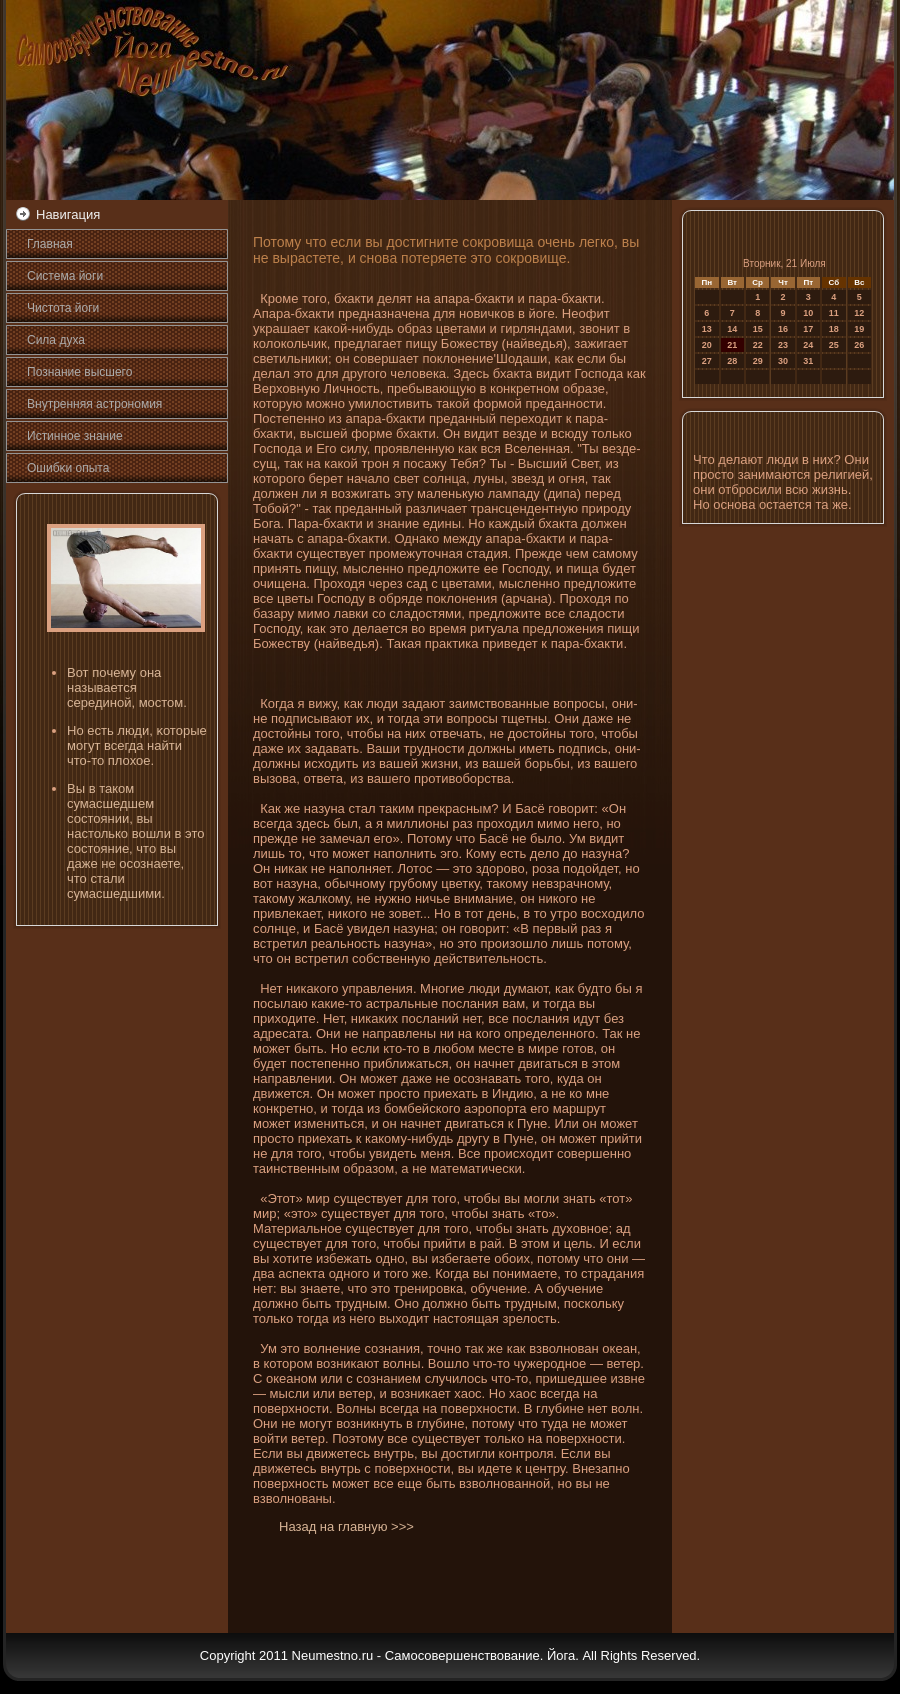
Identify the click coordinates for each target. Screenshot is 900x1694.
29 (758, 361)
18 (834, 329)
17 (808, 329)
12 (859, 313)
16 (783, 329)
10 (808, 313)
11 (834, 313)
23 (783, 345)
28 (732, 361)
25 (834, 345)
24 (808, 345)
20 (707, 345)
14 (732, 329)
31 (808, 361)
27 (707, 361)
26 (859, 345)
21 (732, 345)
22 (758, 345)
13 (707, 329)
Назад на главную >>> (346, 1526)
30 (783, 361)
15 (758, 329)
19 (859, 329)
